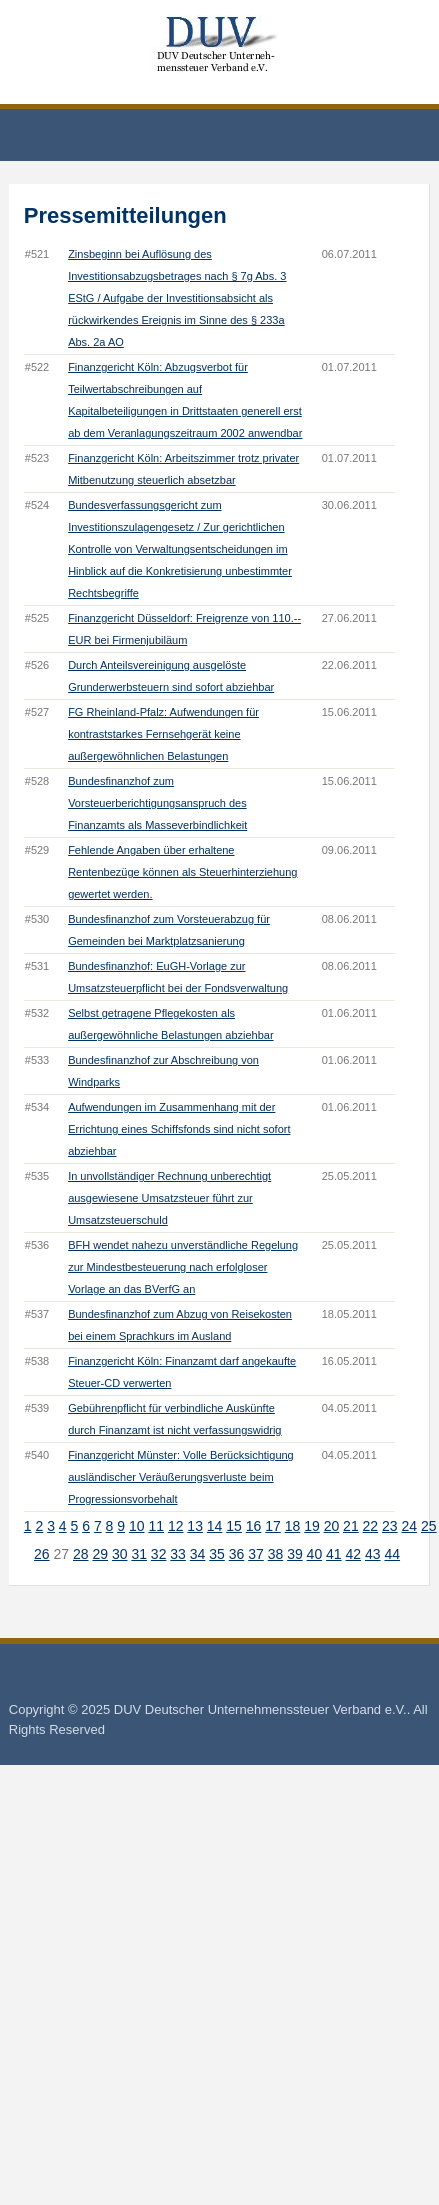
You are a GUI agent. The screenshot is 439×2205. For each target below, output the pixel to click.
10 (137, 1526)
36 (237, 1554)
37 (256, 1554)
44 (392, 1554)
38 (276, 1554)
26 (42, 1554)
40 (315, 1554)
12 (176, 1526)
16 (254, 1526)
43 (373, 1554)
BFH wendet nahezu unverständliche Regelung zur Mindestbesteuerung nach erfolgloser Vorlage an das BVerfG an (183, 1267)
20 (332, 1526)
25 (429, 1526)
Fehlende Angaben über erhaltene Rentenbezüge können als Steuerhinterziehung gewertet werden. (182, 872)
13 (195, 1526)
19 (312, 1526)
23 (390, 1526)
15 (234, 1526)
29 (100, 1554)
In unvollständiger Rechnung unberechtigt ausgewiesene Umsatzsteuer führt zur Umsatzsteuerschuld (169, 1198)
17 (273, 1526)
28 (81, 1554)
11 (156, 1526)
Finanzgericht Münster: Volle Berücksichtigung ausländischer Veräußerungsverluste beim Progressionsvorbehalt (181, 1477)
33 (178, 1554)
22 (371, 1526)
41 (334, 1554)
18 (293, 1526)
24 (410, 1526)
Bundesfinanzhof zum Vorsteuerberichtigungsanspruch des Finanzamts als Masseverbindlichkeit (157, 803)
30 (120, 1554)
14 (215, 1526)
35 (217, 1554)
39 (295, 1554)
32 (159, 1554)
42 (354, 1554)
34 (198, 1554)
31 (139, 1554)
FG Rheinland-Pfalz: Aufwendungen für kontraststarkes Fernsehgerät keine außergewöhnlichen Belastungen (163, 734)
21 (351, 1526)
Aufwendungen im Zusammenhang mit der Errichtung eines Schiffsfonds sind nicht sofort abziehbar (179, 1129)
